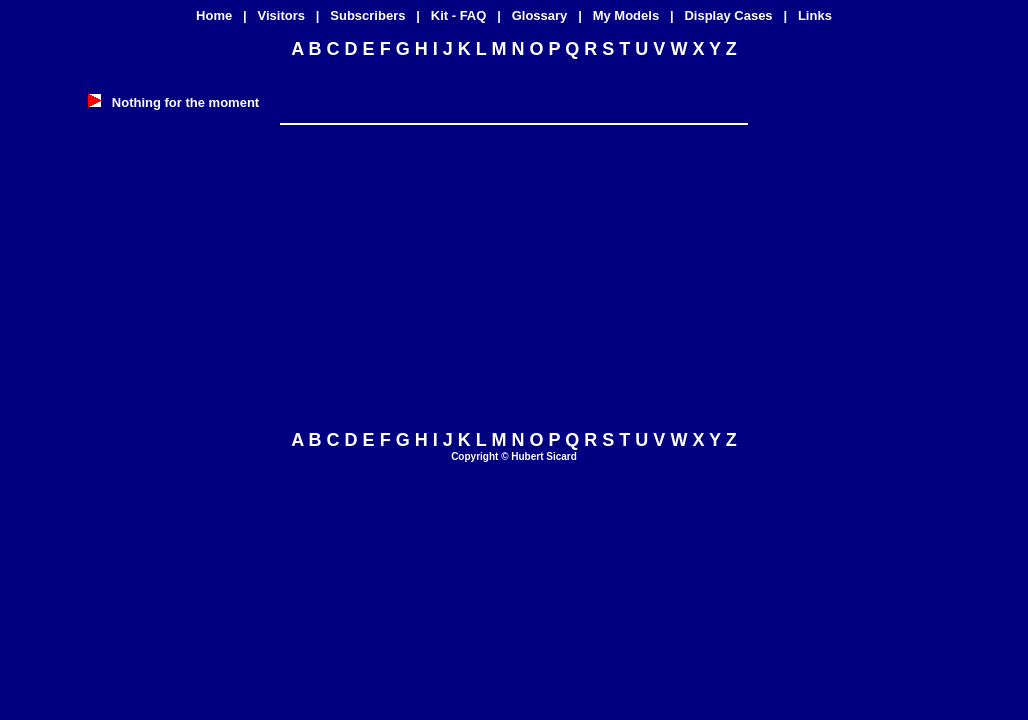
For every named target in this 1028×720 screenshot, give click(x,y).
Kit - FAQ (459, 15)
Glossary (540, 15)
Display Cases (728, 15)
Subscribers (367, 15)
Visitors (281, 15)
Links (815, 15)
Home (214, 15)
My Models (626, 15)
